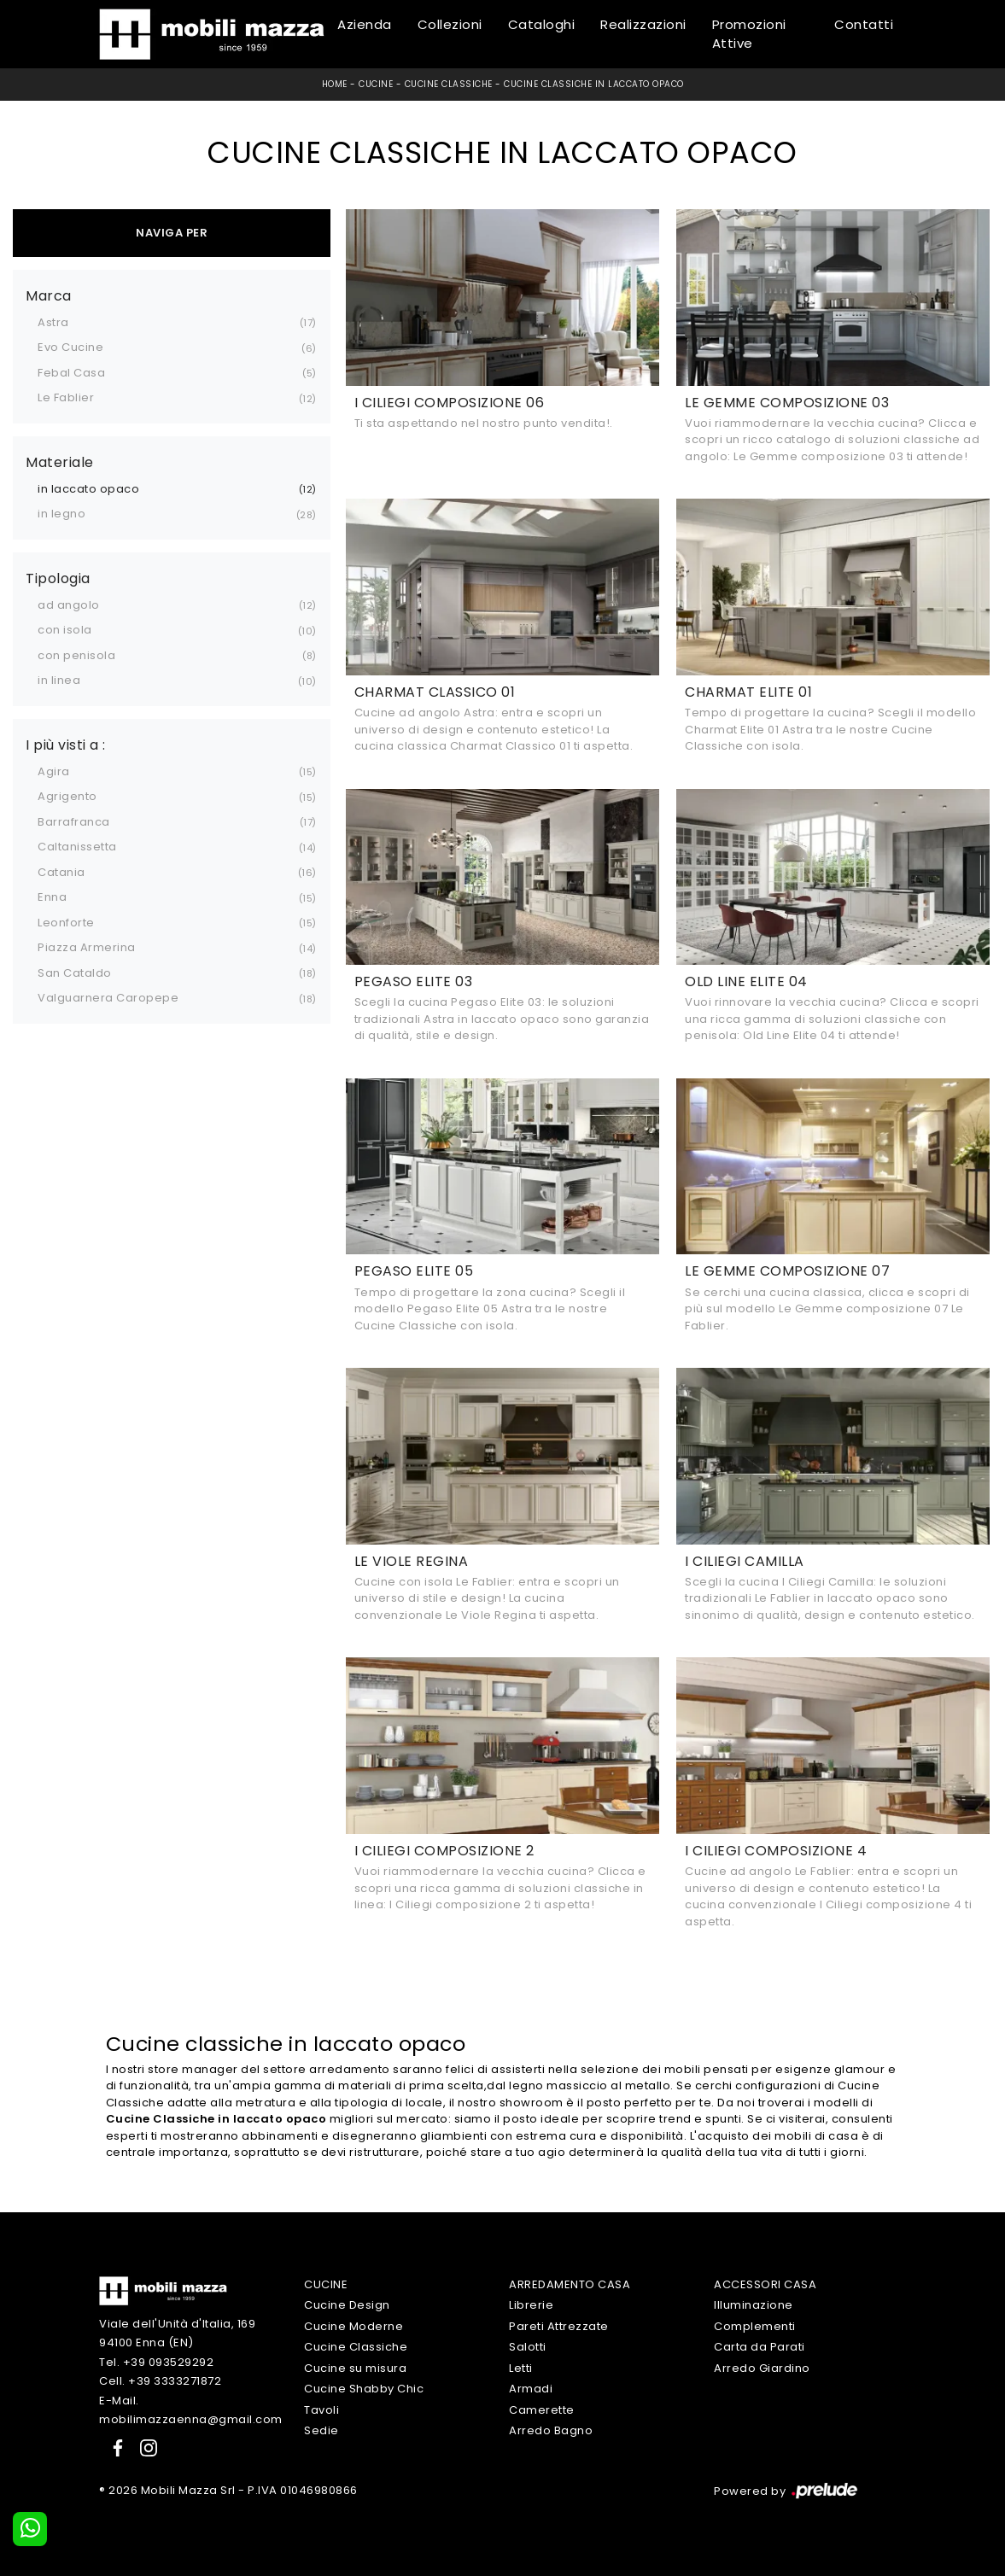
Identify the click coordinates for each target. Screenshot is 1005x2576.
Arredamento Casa (569, 2284)
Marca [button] (49, 296)
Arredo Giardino (762, 2368)
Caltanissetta (77, 846)
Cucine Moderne (353, 2326)
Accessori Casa (765, 2284)
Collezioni (450, 24)
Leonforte (66, 922)
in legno (61, 513)
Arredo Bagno (551, 2430)
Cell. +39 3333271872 (160, 2381)
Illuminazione (753, 2305)
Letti (521, 2368)
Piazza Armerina (87, 947)
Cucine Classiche (449, 84)
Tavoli (321, 2410)
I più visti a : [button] (66, 745)
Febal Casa (71, 373)
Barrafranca (74, 822)
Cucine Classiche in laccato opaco (594, 84)
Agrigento (67, 796)
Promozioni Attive (749, 34)
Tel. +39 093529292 (156, 2362)
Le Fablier (66, 397)
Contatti (863, 24)
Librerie (531, 2305)
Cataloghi (542, 24)
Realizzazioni (643, 24)
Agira (54, 771)
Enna (52, 897)
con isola (65, 630)
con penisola (76, 655)
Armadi (530, 2388)
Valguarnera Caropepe (108, 998)
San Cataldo (75, 973)
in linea (59, 680)
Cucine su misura (355, 2368)
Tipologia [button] (58, 579)
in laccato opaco (88, 489)
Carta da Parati (759, 2347)
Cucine (376, 84)
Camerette (542, 2410)
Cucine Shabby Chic (364, 2388)
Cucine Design (347, 2305)
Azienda (364, 24)
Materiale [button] (60, 462)
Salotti (527, 2347)
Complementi (755, 2326)
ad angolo (69, 605)
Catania (61, 872)
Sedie (321, 2430)
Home (335, 84)
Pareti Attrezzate (559, 2326)
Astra (53, 322)
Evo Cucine (70, 347)
